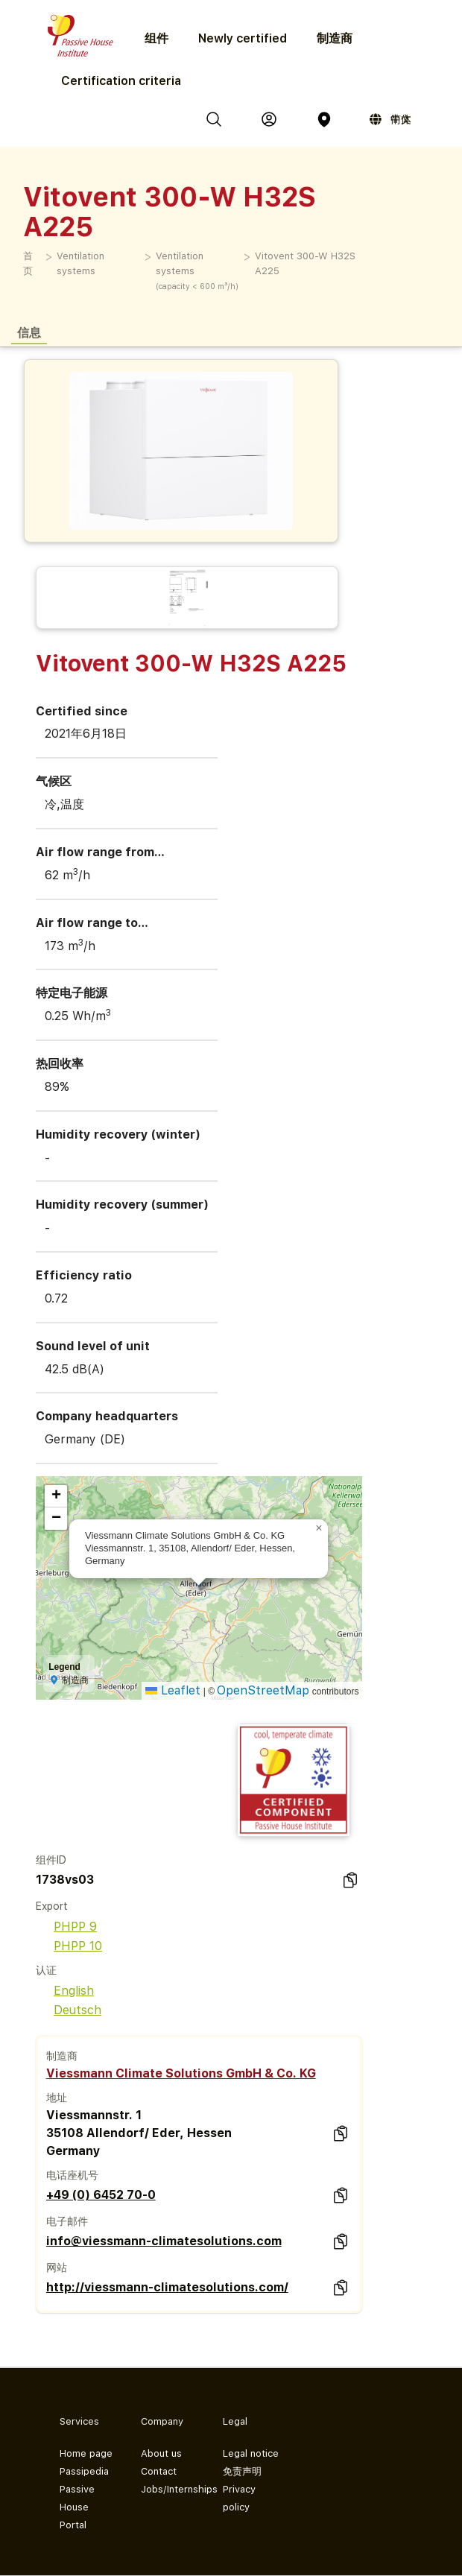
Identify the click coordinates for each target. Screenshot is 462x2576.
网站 (56, 2267)
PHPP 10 (69, 1946)
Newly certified (242, 38)
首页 (28, 263)
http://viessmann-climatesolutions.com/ (167, 2287)
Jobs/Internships (169, 2489)
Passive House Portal (77, 2507)
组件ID (51, 1860)
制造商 (334, 38)
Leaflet (172, 1690)
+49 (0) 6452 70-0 (101, 2195)
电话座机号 (72, 2175)
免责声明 (242, 2471)
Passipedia (84, 2471)
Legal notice (251, 2453)
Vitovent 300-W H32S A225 (305, 263)
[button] (319, 1528)
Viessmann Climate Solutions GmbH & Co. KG (181, 2073)
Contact (159, 2471)
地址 (56, 2098)
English (65, 1991)
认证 (46, 1970)
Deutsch (68, 2010)
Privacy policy (239, 2498)
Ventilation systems (80, 263)
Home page (86, 2453)
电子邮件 (67, 2221)
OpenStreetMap (263, 1690)
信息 (29, 332)
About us (161, 2453)
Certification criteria (121, 81)
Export (52, 1906)
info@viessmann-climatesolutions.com (164, 2241)
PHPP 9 (66, 1927)
